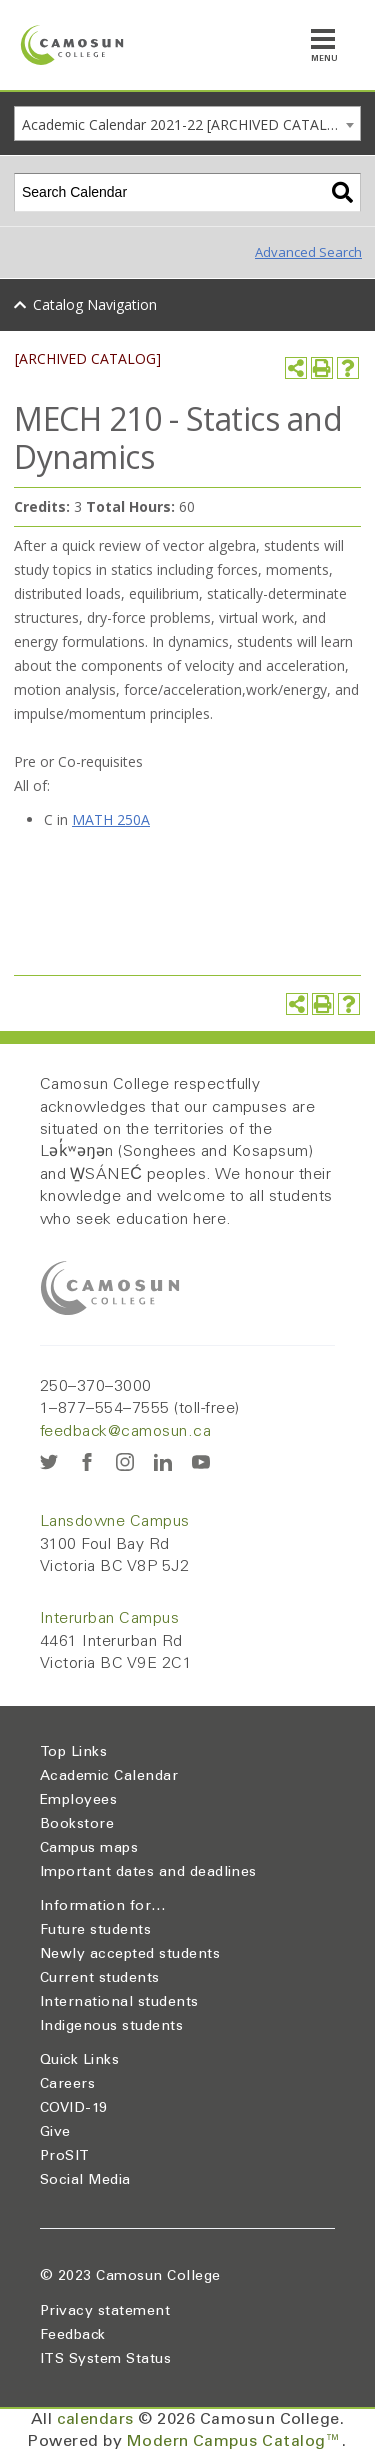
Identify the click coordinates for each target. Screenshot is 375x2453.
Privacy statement (105, 2312)
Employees (78, 1801)
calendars (95, 2420)
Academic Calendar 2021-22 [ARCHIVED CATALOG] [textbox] (187, 124)
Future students (95, 1931)
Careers (67, 2085)
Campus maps (89, 1849)
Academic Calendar (109, 1777)
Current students (100, 1979)
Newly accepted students (130, 1955)
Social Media (85, 2181)
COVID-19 (74, 2109)
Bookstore (77, 1825)
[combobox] (187, 123)
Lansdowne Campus (115, 1522)
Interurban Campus (109, 1619)
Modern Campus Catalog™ (235, 2442)
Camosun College (158, 2277)
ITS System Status (105, 2360)
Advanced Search (308, 252)
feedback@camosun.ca (125, 1432)
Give (55, 2133)
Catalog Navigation (95, 304)
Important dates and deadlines (148, 1873)
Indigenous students (111, 2027)
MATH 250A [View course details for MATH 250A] (111, 819)
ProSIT (65, 2157)
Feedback (73, 2336)
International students (119, 2003)
